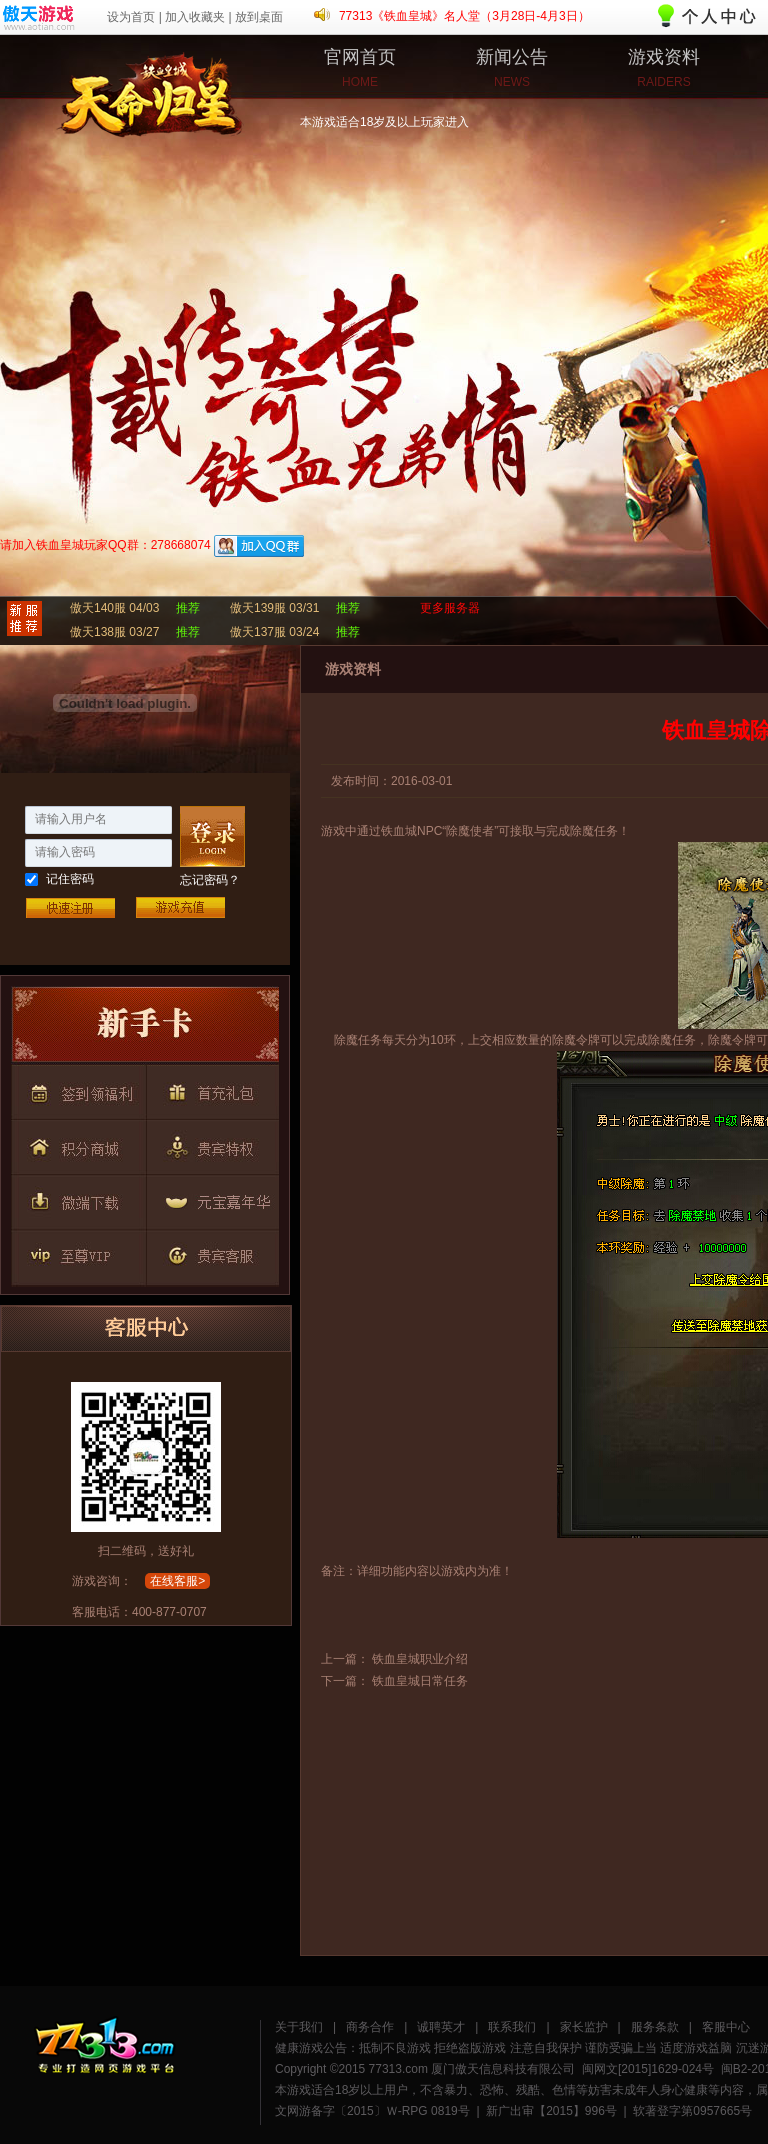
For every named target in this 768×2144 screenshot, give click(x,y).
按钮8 (77, 1252)
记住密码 (70, 879)
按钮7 (209, 1198)
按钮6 (77, 1198)
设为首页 (131, 17)
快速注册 (70, 907)
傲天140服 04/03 (114, 608)
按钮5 (209, 1144)
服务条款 (655, 2027)
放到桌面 (259, 17)
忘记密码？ (210, 880)
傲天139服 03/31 (274, 608)
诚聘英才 (441, 2027)
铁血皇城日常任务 (420, 1681)
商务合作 (370, 2027)
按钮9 (209, 1252)
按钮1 (145, 1029)
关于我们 (299, 2027)
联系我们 (512, 2027)
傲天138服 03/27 (114, 632)
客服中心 (726, 2027)
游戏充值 (180, 907)
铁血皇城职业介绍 (420, 1659)
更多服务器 (450, 608)
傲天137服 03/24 (274, 632)
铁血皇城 (75, 85)
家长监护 (584, 2027)
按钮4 (77, 1144)
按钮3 (209, 1090)
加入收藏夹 (195, 17)
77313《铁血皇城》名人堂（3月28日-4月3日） (464, 16)
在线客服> (177, 1581)
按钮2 (77, 1090)
